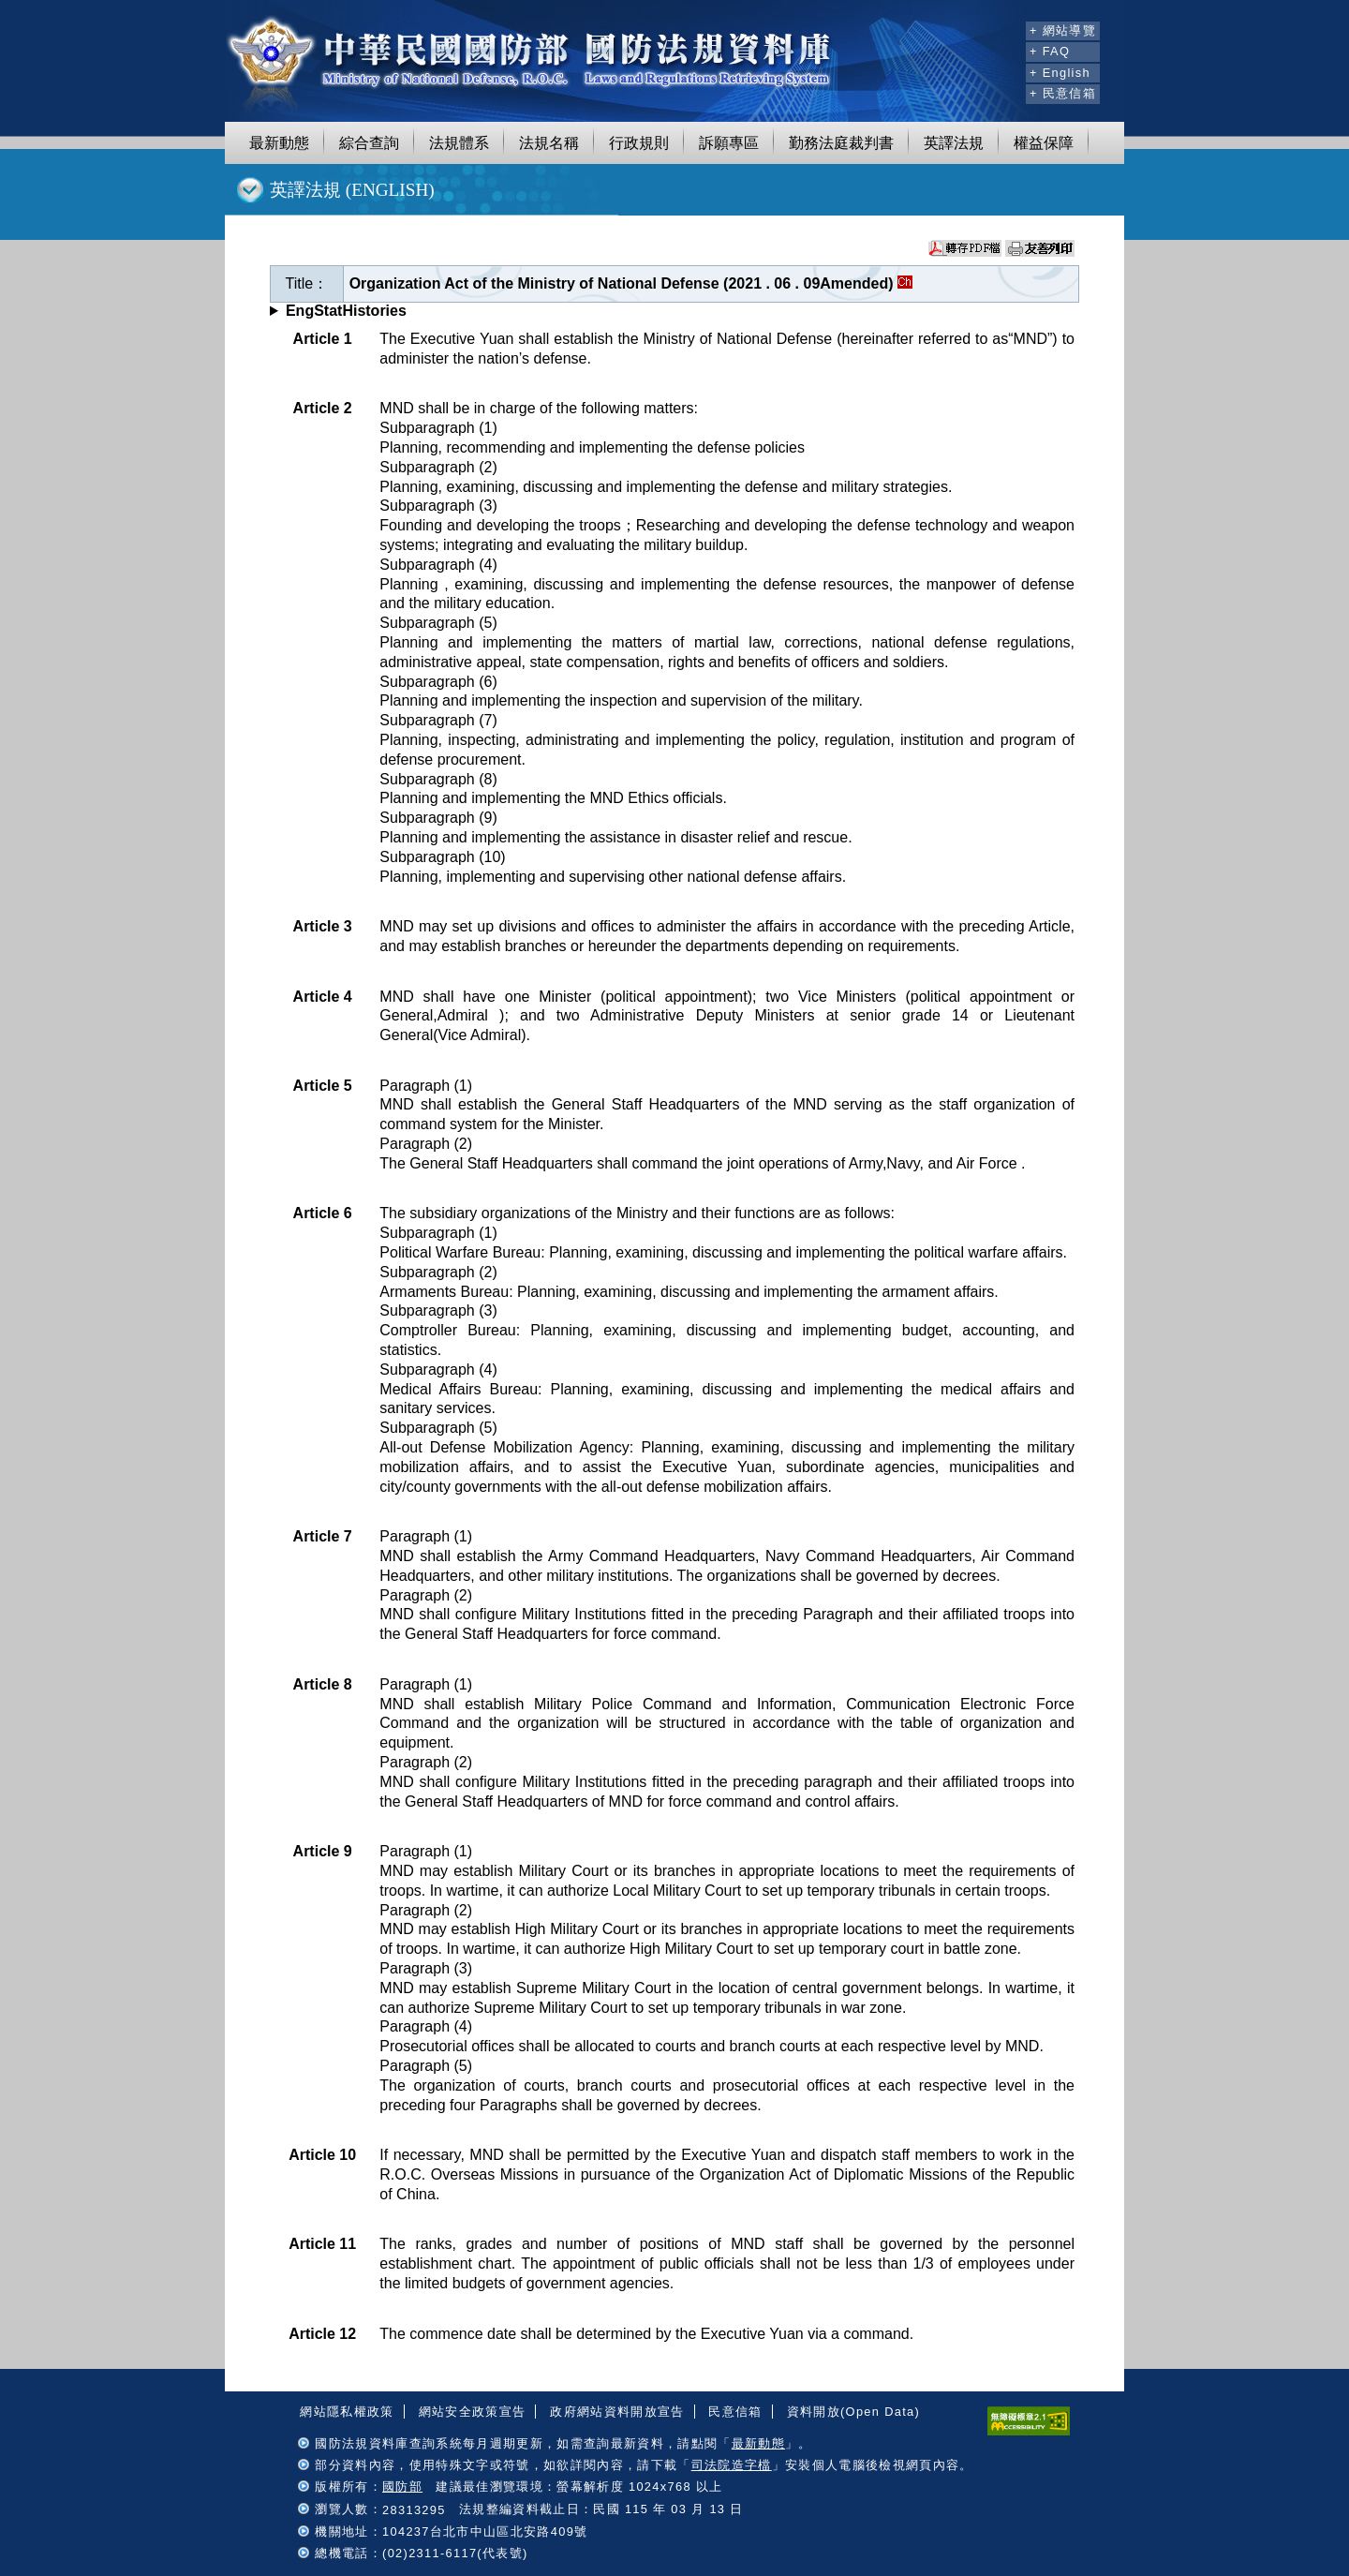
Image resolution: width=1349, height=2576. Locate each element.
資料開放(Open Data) (853, 2412)
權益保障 (1044, 143)
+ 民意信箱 (1063, 93)
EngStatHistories (346, 311)
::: (1008, 28)
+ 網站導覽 (1063, 30)
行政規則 (639, 143)
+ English (1060, 73)
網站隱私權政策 (346, 2412)
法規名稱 (549, 143)
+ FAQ (1050, 51)
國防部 (402, 2486)
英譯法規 (954, 143)
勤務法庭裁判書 (841, 143)
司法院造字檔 (731, 2465)
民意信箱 (735, 2412)
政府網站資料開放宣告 (617, 2412)
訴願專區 (729, 143)
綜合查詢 (369, 143)
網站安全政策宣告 (472, 2412)
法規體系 (459, 143)
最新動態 (279, 143)
